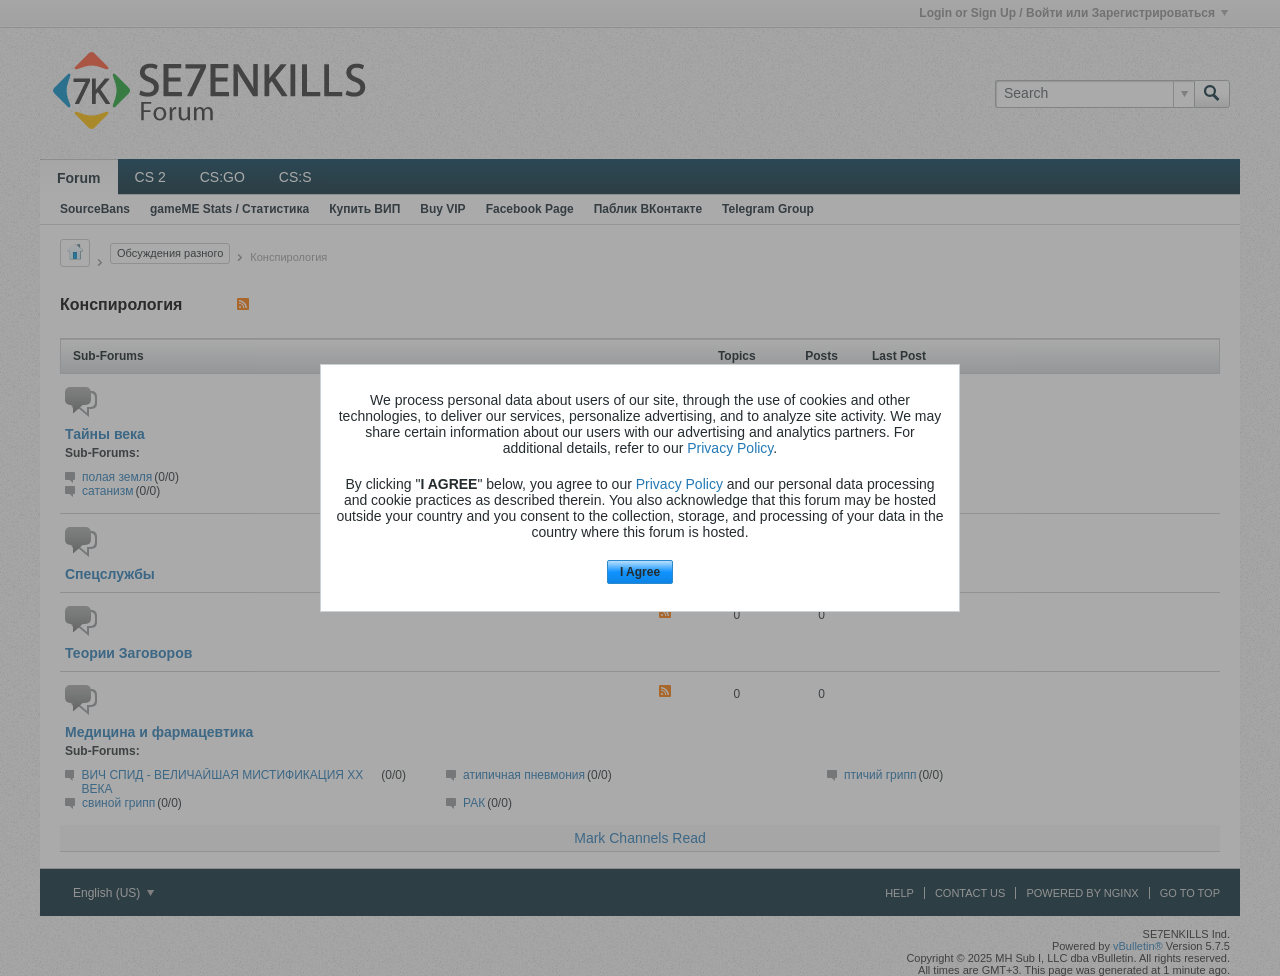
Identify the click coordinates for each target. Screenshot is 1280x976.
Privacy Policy (730, 448)
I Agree (640, 572)
